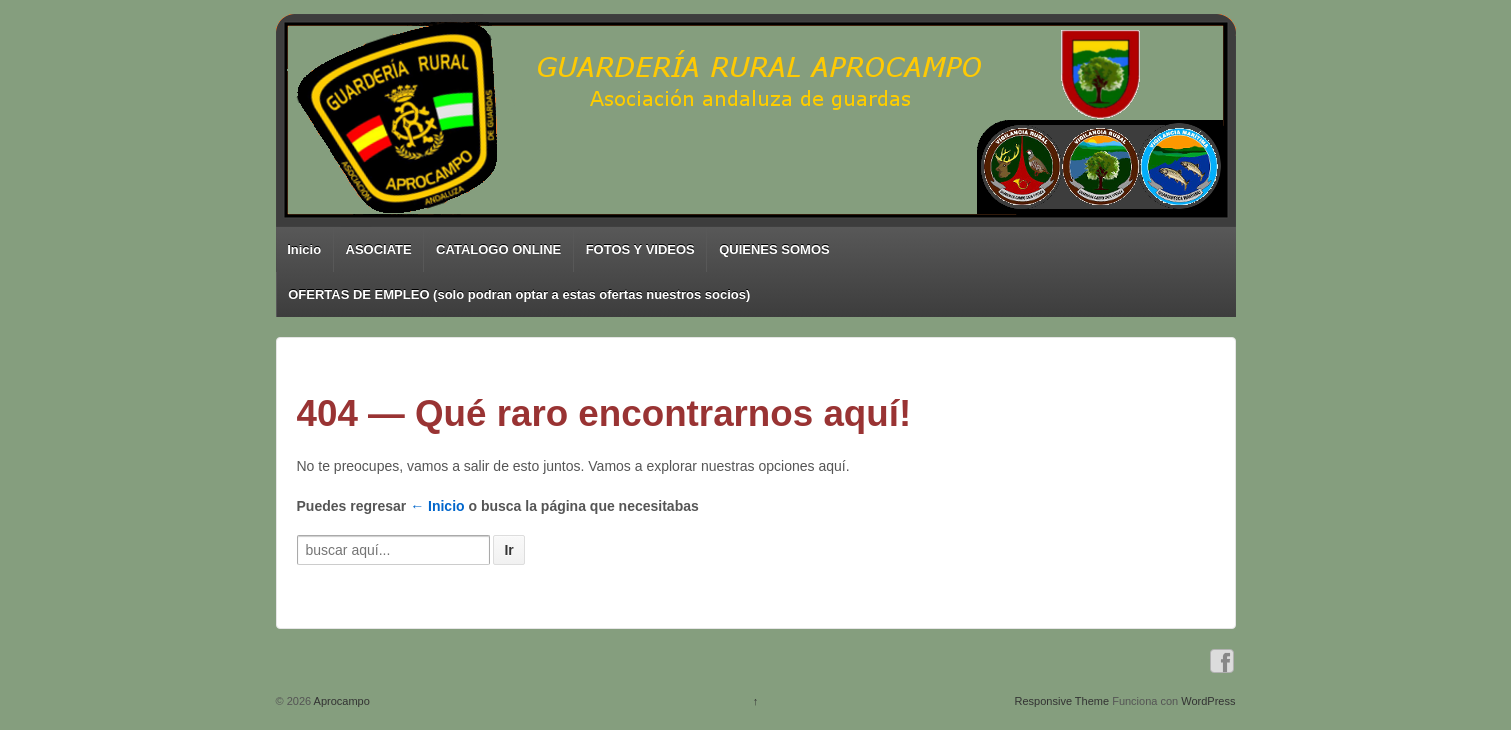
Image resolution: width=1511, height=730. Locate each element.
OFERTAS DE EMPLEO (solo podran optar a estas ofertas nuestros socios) (519, 294)
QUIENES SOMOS (774, 249)
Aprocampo (340, 701)
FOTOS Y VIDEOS (640, 249)
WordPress (1208, 701)
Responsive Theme (1062, 701)
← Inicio (437, 506)
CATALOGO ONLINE (498, 249)
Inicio (304, 249)
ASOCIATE (379, 249)
